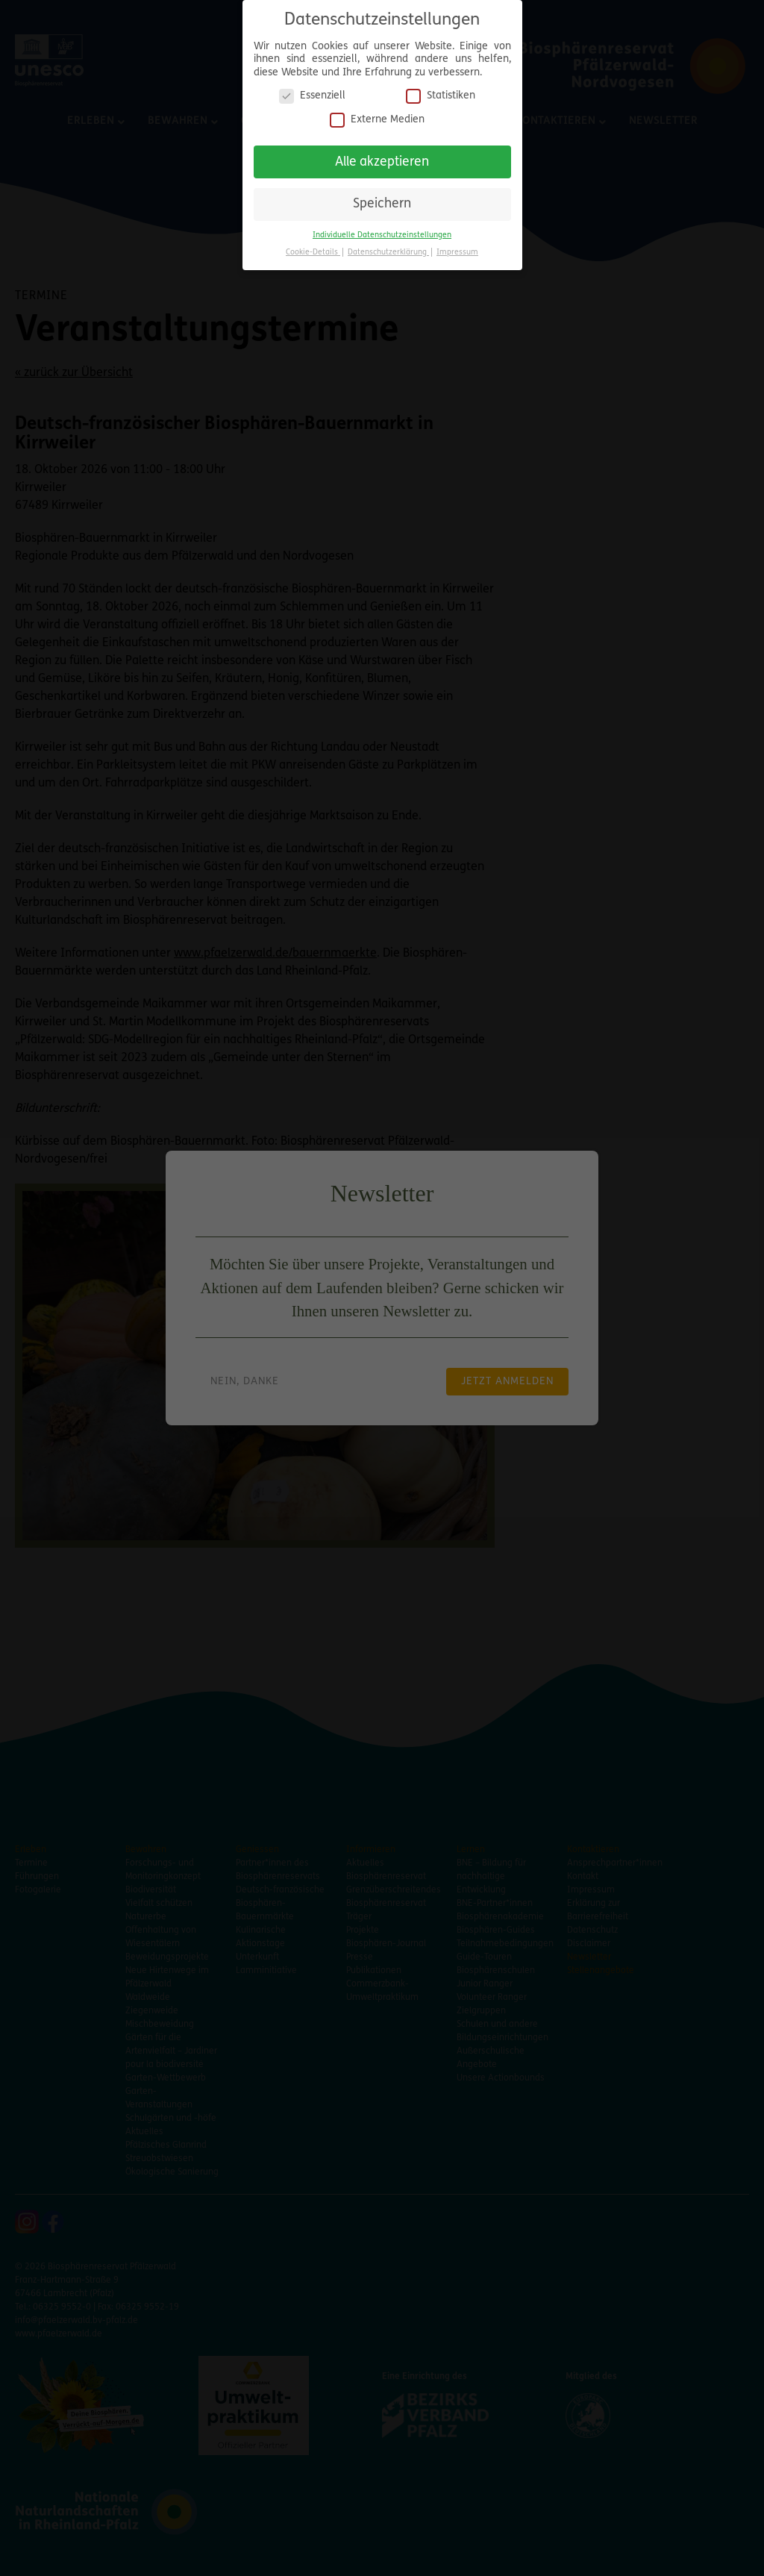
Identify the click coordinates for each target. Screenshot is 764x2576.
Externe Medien (377, 120)
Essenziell (312, 96)
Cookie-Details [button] (313, 252)
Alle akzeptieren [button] (382, 162)
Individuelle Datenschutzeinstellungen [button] (382, 235)
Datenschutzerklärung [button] (388, 252)
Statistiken (440, 96)
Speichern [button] (382, 204)
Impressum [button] (457, 252)
